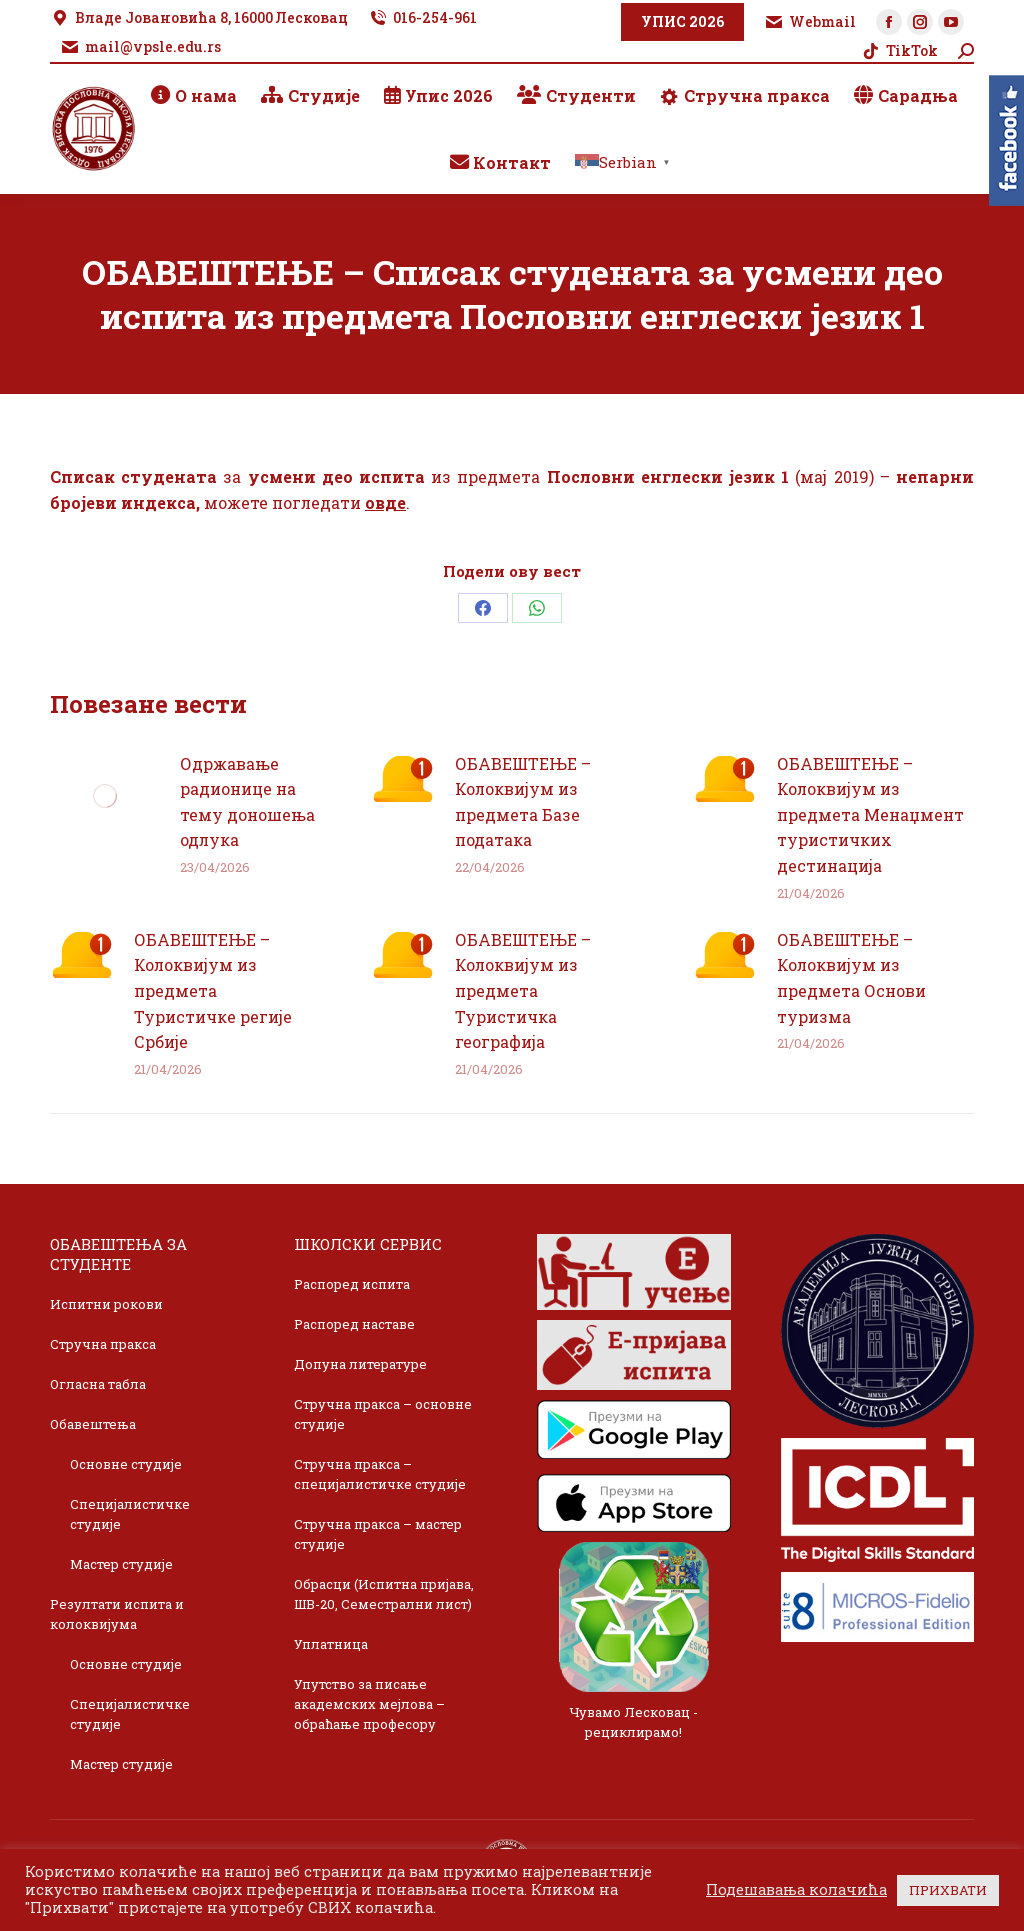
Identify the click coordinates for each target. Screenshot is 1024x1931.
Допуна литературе (360, 1364)
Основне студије (126, 1464)
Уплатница (331, 1644)
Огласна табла (98, 1384)
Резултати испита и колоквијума (117, 1614)
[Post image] (105, 796)
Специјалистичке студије (130, 1514)
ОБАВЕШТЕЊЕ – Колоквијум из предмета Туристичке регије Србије (213, 990)
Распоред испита (352, 1284)
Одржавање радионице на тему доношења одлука (247, 802)
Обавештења (93, 1424)
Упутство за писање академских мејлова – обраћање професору (369, 1704)
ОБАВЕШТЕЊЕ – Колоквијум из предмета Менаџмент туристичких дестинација (870, 814)
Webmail (810, 22)
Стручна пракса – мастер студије (378, 1534)
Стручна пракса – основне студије (383, 1414)
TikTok (899, 51)
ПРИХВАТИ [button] (948, 1890)
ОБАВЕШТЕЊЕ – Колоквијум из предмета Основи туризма (851, 978)
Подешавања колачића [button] (796, 1890)
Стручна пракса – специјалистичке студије (380, 1474)
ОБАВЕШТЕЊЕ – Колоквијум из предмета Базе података (523, 802)
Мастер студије (121, 1564)
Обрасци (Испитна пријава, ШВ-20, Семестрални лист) (384, 1594)
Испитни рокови (106, 1304)
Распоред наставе (354, 1324)
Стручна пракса (103, 1344)
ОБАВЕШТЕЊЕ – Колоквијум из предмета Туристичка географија (523, 990)
